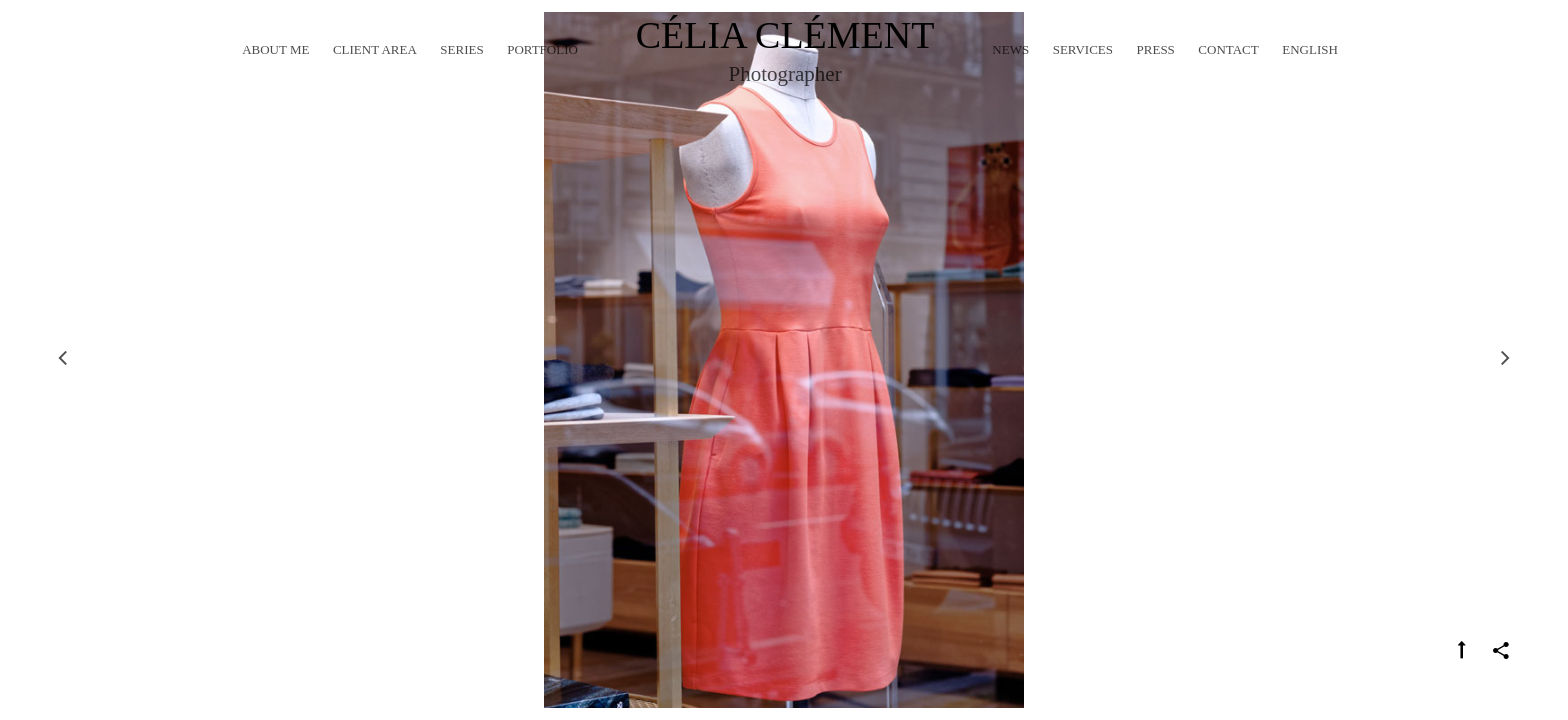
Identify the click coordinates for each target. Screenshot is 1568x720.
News (1010, 74)
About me (275, 74)
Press (1156, 74)
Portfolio (542, 74)
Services (1083, 74)
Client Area (375, 74)
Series (461, 74)
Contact (1228, 74)
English (1310, 74)
